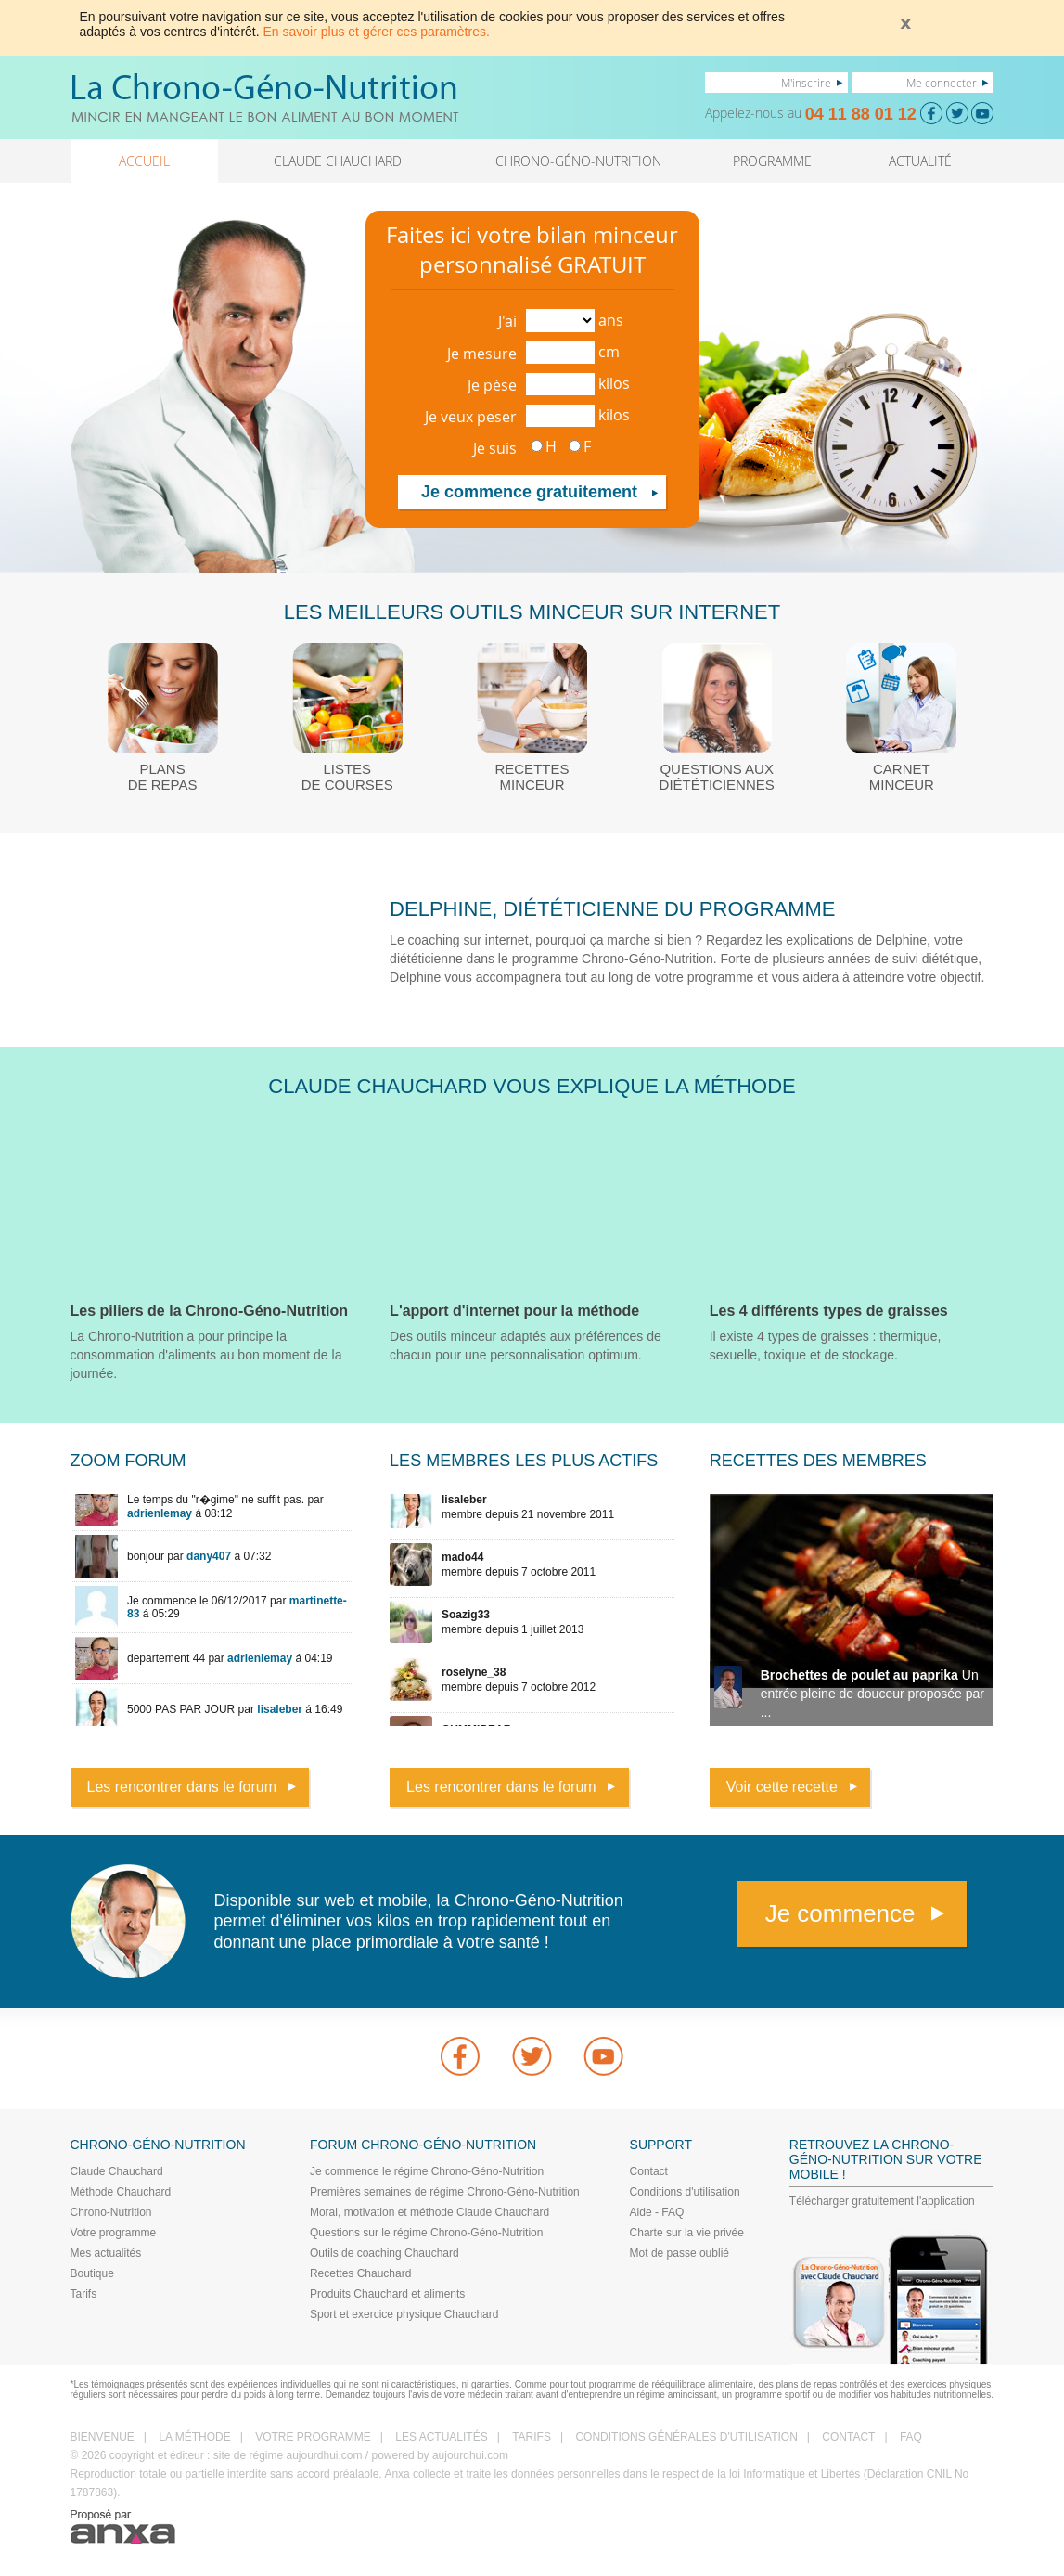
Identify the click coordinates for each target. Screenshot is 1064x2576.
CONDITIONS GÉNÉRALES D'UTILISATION (686, 2436)
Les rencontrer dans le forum (182, 1787)
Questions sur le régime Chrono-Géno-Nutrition (426, 2232)
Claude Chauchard (117, 2171)
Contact (649, 2171)
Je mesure (482, 353)
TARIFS (531, 2436)
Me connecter (941, 82)
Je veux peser (471, 416)
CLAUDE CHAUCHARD (338, 161)
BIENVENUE (103, 2436)
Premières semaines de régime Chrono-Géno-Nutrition (445, 2191)
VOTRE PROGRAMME (313, 2436)
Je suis (495, 448)
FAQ (911, 2436)
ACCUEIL (144, 161)
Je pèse (492, 385)
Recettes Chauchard (360, 2273)
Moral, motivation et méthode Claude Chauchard (429, 2212)
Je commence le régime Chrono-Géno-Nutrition (427, 2171)
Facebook (460, 2056)
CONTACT (848, 2436)
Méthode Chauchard (121, 2191)
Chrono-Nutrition (111, 2212)
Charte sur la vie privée (687, 2232)
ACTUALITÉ (920, 161)
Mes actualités (106, 2253)
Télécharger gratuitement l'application (882, 2201)
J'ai (507, 321)
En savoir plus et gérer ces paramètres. (376, 31)
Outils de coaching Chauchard (384, 2253)
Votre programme (114, 2232)
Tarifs (84, 2293)
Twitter (532, 2056)
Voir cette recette (782, 1787)
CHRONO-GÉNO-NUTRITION (578, 161)
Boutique (92, 2273)
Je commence (840, 1913)
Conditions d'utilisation (685, 2191)
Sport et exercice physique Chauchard (404, 2314)
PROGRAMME (772, 161)
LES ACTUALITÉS (441, 2436)
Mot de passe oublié (679, 2253)
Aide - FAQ (657, 2212)
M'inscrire (806, 82)
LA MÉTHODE (194, 2436)
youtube (603, 2056)
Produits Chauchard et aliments (387, 2293)
